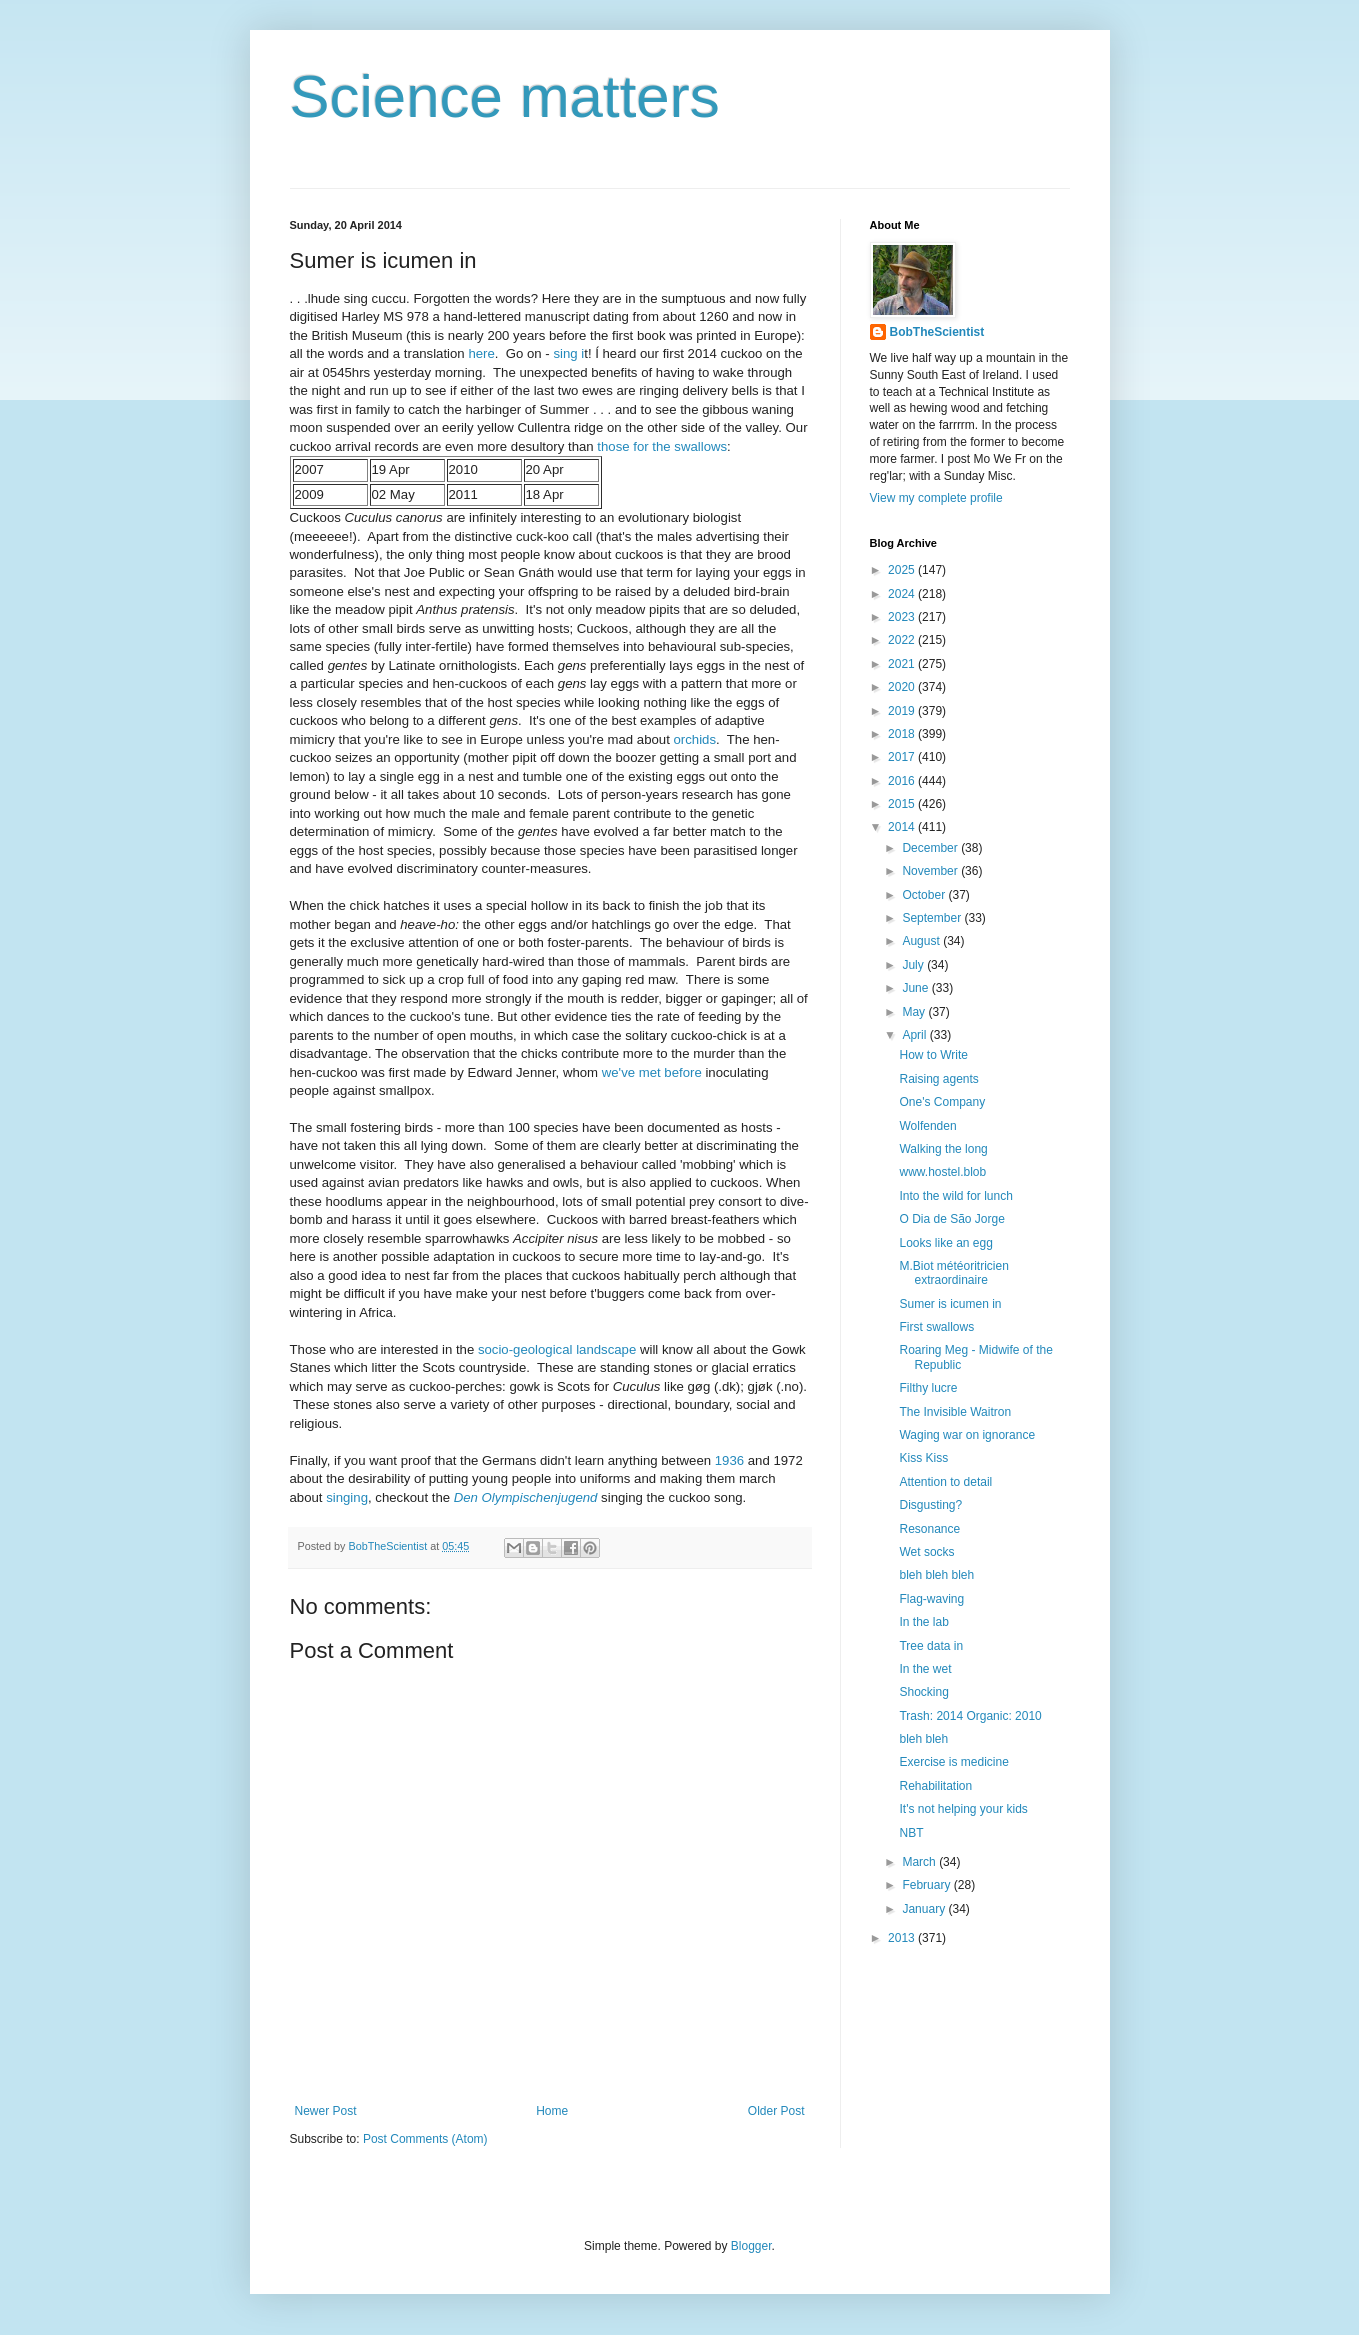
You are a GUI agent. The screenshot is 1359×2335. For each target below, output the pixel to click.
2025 (903, 570)
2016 (903, 781)
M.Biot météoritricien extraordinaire (953, 1273)
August (922, 941)
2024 (903, 594)
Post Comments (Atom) (425, 2139)
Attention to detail (945, 1482)
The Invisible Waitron (955, 1412)
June (916, 988)
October (925, 895)
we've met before (652, 1072)
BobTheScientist (937, 332)
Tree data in (931, 1646)
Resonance (929, 1529)
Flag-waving (931, 1599)
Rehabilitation (935, 1786)
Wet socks (926, 1552)
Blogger (751, 2246)
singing (347, 1497)
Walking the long (943, 1149)
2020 (903, 687)
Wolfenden (927, 1126)
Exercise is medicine (953, 1762)
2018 (903, 734)
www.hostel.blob (942, 1172)
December (931, 848)
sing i (568, 353)
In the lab (923, 1622)
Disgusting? (930, 1505)
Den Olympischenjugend (526, 1497)
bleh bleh (923, 1739)
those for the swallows (662, 446)
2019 (903, 711)
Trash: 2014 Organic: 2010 (970, 1716)
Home (552, 2111)
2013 (903, 1938)
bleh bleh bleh (936, 1575)
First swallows (936, 1327)
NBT (911, 1833)
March (920, 1862)
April (915, 1035)
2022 (903, 640)
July (914, 965)
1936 (729, 1460)
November (931, 871)
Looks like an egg (945, 1243)
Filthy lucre (928, 1388)
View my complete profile (936, 498)
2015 (903, 804)
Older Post (776, 2111)
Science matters (505, 96)
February (927, 1885)
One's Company (942, 1102)
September (933, 918)
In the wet (925, 1669)
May (915, 1012)
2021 (903, 664)
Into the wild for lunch (955, 1196)
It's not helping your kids (963, 1809)
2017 (903, 757)
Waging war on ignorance (967, 1435)
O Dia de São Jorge (951, 1219)
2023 (903, 617)
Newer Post (326, 2111)
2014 (903, 827)
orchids (695, 739)
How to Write (933, 1055)
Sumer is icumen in (950, 1304)
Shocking (923, 1692)
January (925, 1909)
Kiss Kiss (923, 1458)
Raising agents (938, 1079)
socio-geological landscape (557, 1349)
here (481, 353)
